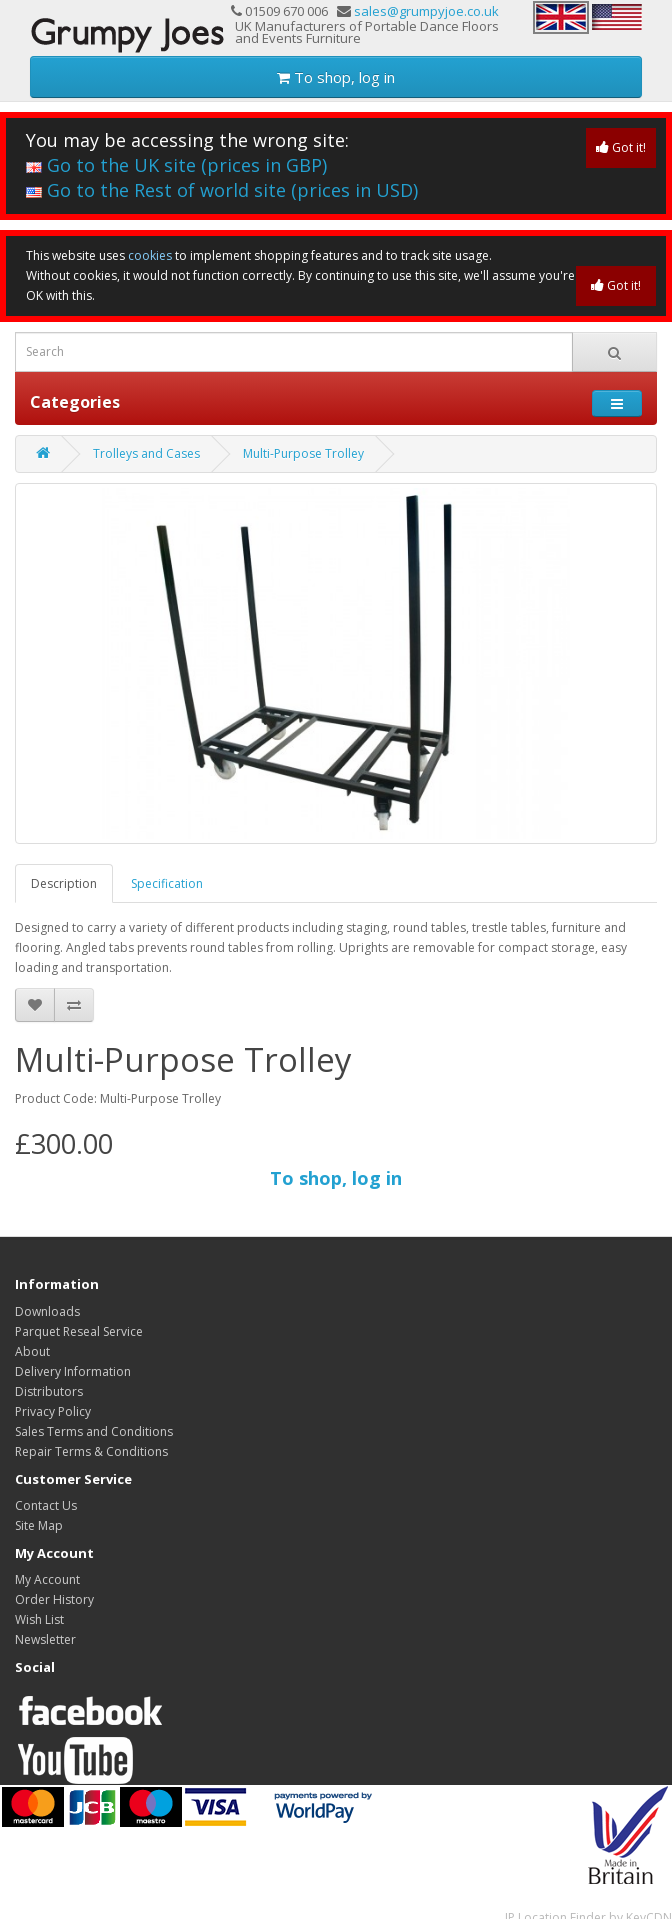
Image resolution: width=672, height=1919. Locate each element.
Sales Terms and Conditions (94, 1431)
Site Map (39, 1525)
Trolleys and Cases (146, 453)
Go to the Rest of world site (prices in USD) (222, 190)
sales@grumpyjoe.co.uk (426, 11)
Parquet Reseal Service (79, 1331)
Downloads (47, 1311)
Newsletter (45, 1639)
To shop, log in (336, 77)
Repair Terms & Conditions (91, 1451)
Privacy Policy (53, 1411)
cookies (150, 255)
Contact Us (46, 1505)
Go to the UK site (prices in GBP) (176, 165)
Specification (167, 883)
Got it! (621, 147)
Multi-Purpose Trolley (303, 453)
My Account (47, 1579)
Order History (54, 1599)
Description (64, 883)
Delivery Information (73, 1371)
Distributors (49, 1391)
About (32, 1351)
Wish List (39, 1619)
